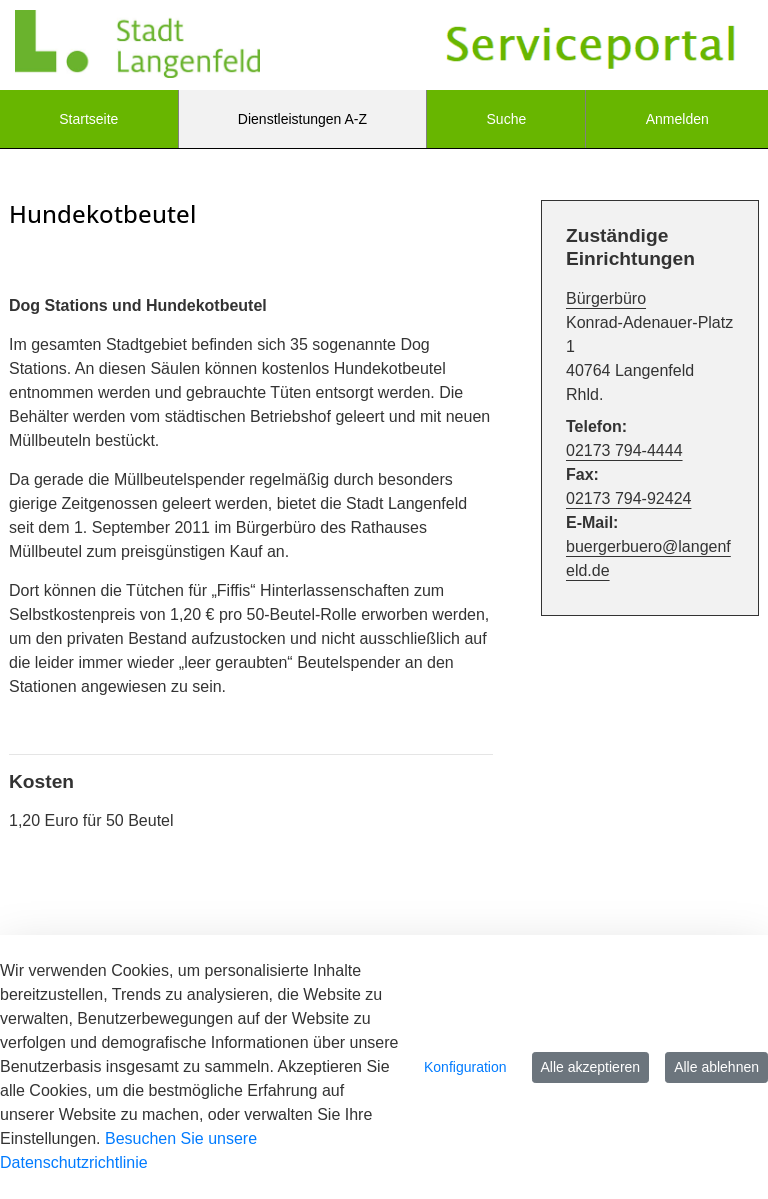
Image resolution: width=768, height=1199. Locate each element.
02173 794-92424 (628, 498)
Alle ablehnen (716, 1067)
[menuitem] (89, 119)
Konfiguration (465, 1067)
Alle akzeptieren (591, 1067)
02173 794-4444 (624, 450)
